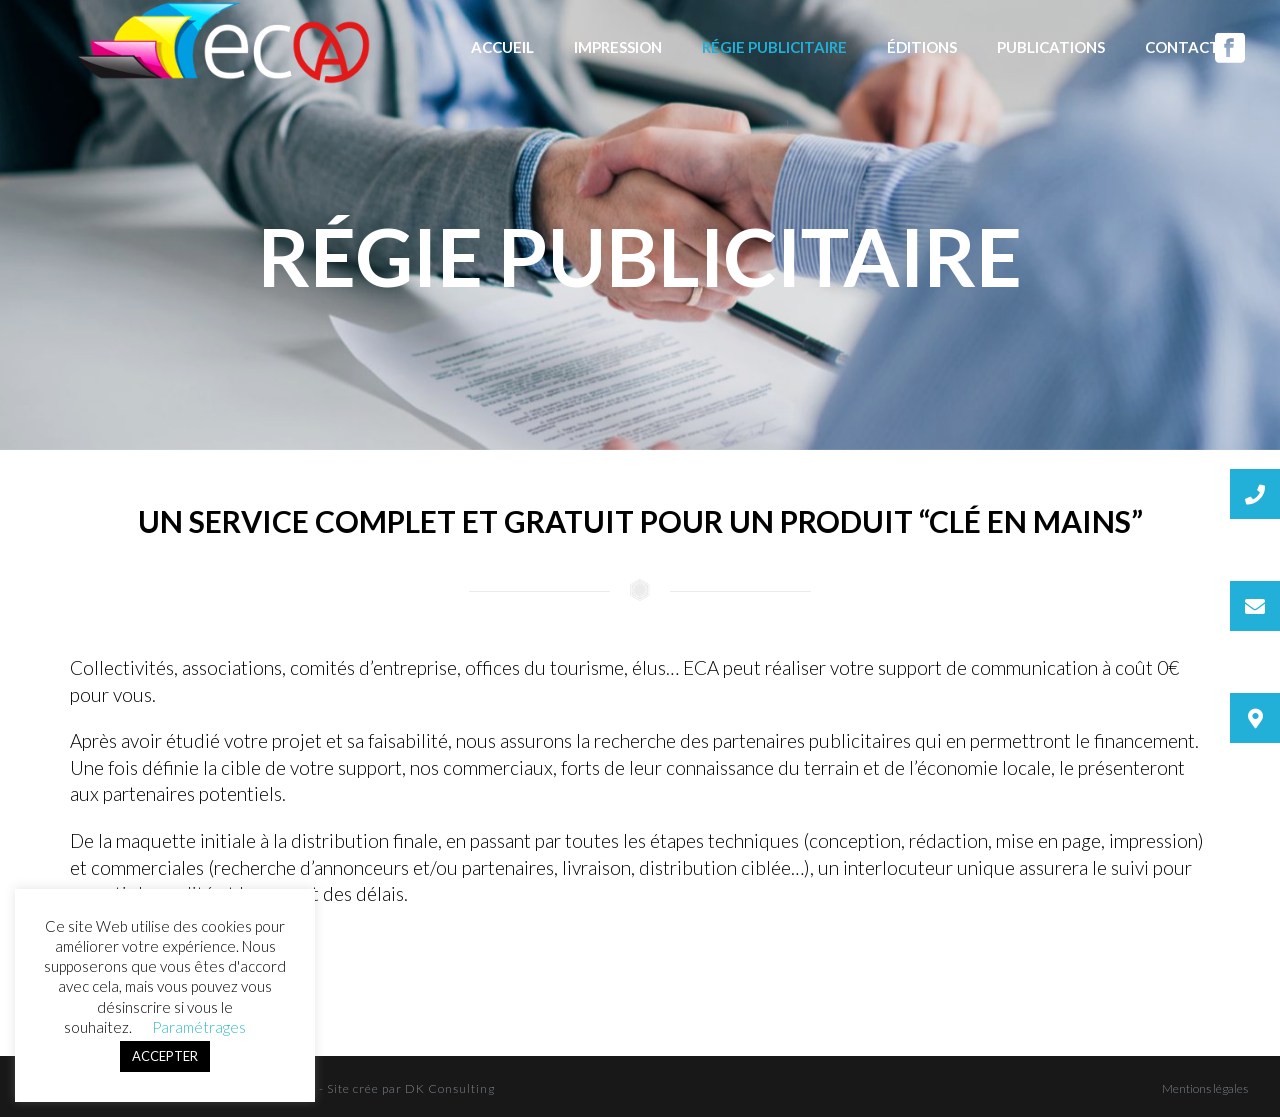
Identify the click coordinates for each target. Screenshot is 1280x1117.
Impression (618, 47)
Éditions (922, 47)
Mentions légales (1205, 1088)
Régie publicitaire (774, 47)
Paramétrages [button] (199, 1027)
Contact (1182, 47)
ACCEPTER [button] (165, 1056)
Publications (1051, 47)
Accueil (502, 47)
